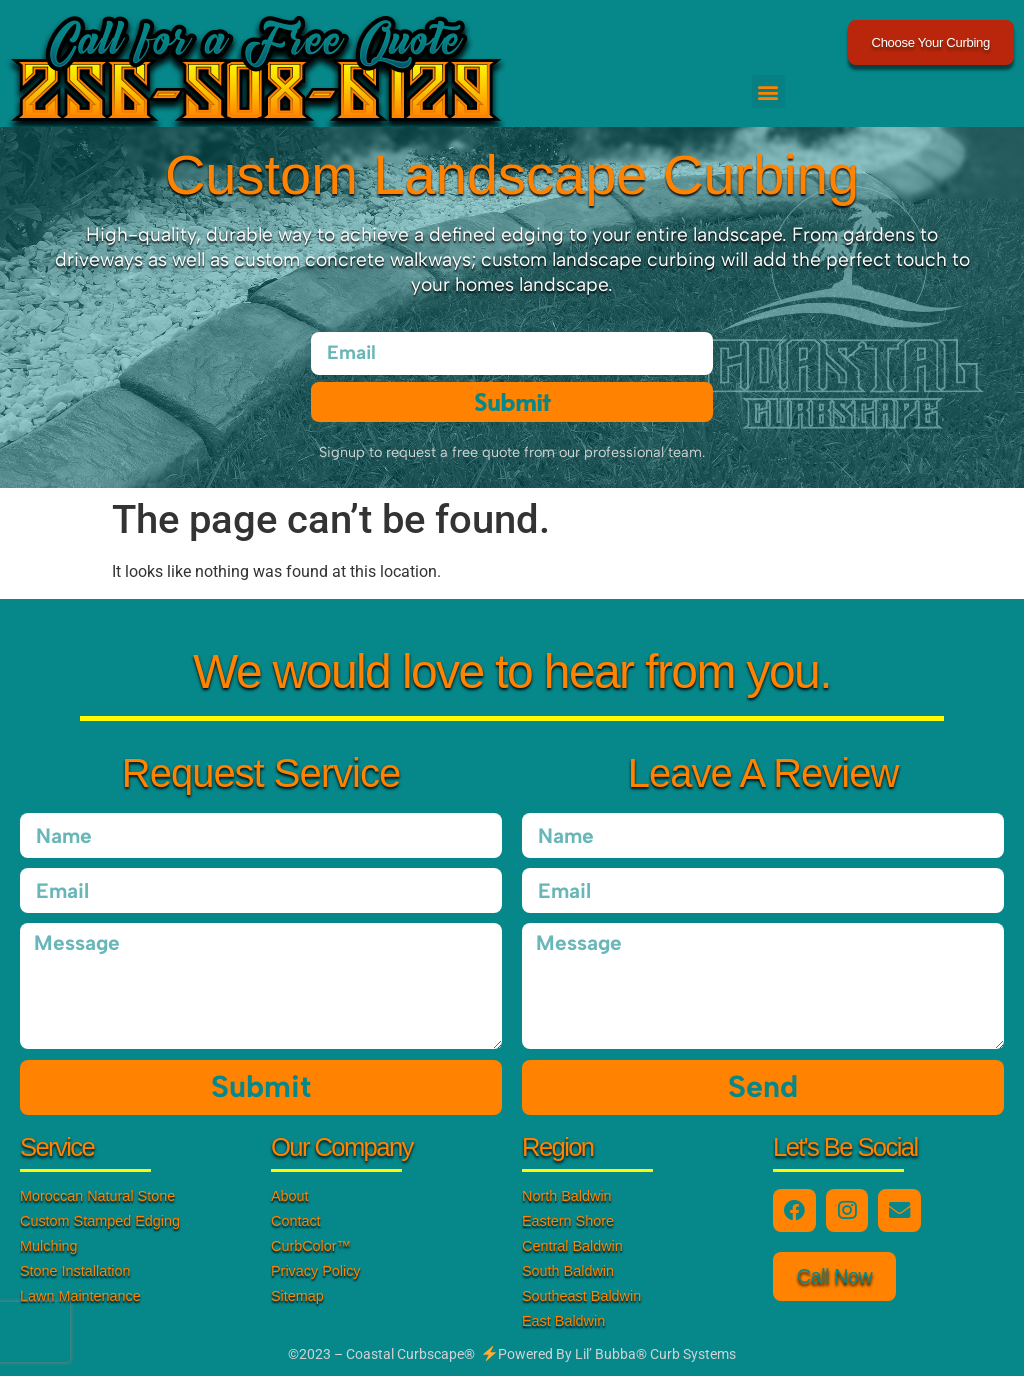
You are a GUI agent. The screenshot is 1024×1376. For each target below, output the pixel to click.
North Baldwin (567, 1196)
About (290, 1196)
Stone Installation (75, 1271)
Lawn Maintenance (80, 1296)
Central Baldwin (572, 1246)
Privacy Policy (316, 1271)
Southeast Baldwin (581, 1296)
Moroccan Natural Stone (97, 1196)
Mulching (49, 1246)
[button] (768, 91)
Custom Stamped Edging (100, 1221)
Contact (296, 1221)
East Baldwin (563, 1321)
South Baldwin (568, 1271)
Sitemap (297, 1296)
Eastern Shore (568, 1221)
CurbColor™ (311, 1246)
